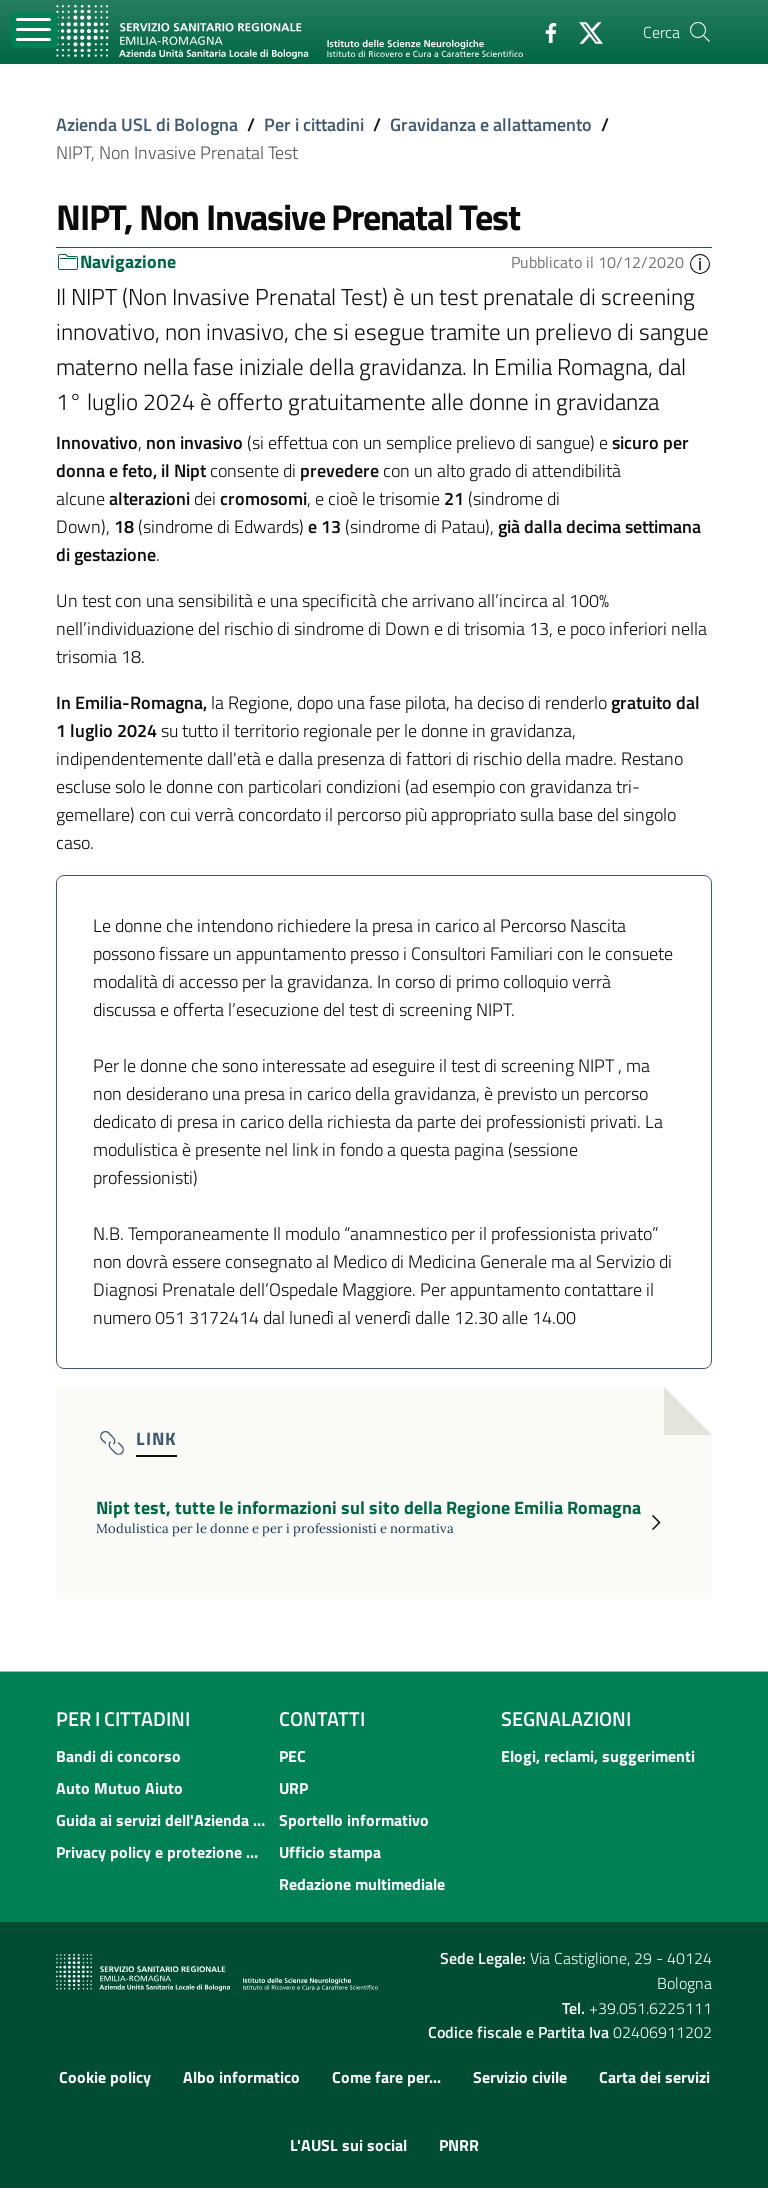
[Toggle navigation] (34, 30)
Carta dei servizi (654, 2077)
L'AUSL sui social (348, 2145)
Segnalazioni (566, 1718)
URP (293, 1788)
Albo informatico (241, 2077)
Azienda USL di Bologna (147, 124)
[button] (700, 262)
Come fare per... (386, 2077)
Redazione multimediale (362, 1884)
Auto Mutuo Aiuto (119, 1788)
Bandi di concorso (118, 1756)
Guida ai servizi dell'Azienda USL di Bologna (161, 1820)
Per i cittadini (314, 124)
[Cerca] (700, 32)
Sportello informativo (354, 1820)
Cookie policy (105, 2077)
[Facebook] (543, 31)
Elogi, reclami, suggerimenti (598, 1756)
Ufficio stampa (330, 1852)
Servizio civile (520, 2077)
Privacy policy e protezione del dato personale (161, 1852)
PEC (292, 1756)
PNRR (459, 2145)
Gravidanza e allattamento (491, 124)
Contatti (322, 1718)
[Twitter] (583, 31)
